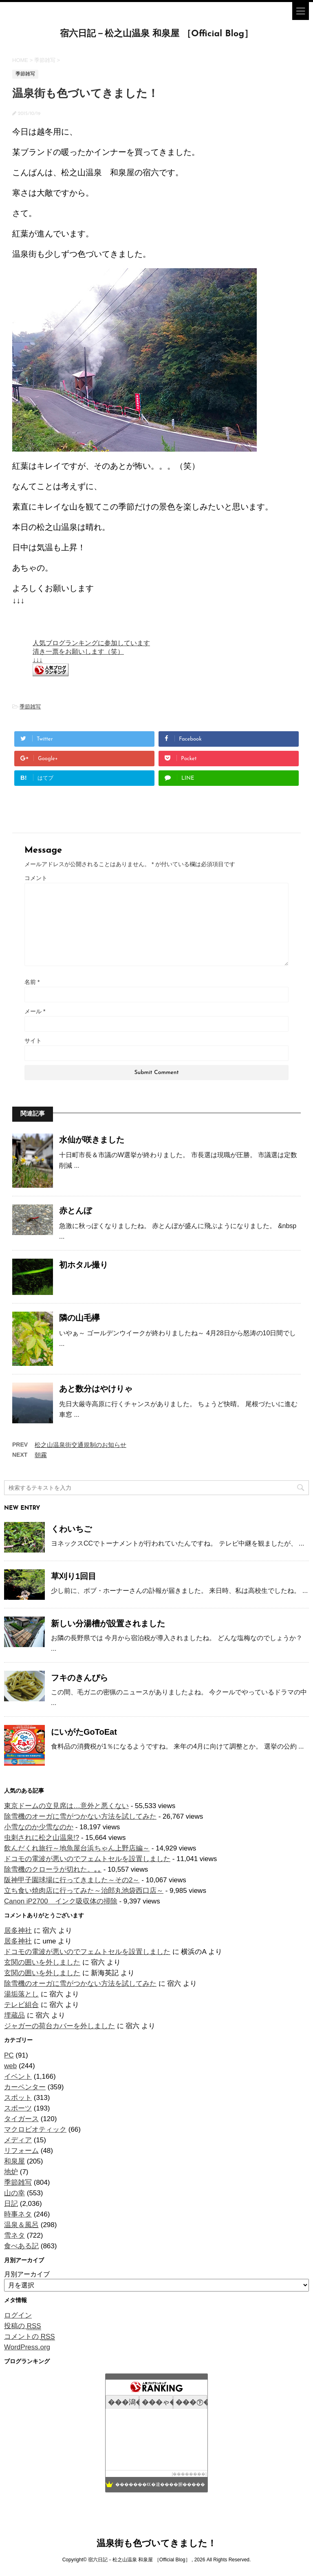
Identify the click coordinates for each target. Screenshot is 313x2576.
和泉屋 (14, 2161)
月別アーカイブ (27, 2274)
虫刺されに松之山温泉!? (41, 1838)
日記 (11, 2204)
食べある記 (21, 2246)
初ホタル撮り (83, 1264)
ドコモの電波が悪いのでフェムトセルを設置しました (87, 1859)
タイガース (21, 2119)
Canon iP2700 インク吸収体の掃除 (60, 1901)
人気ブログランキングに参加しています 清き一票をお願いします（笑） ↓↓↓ (91, 651)
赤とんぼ (75, 1210)
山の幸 (14, 2193)
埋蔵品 (14, 2015)
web (10, 2066)
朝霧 (41, 1454)
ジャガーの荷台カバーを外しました (59, 2026)
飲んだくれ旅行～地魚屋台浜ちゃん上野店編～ (77, 1848)
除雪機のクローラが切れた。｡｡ (52, 1869)
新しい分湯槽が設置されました (108, 1623)
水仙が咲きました (91, 1139)
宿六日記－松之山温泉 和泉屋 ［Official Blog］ (156, 34)
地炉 (11, 2172)
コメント (35, 878)
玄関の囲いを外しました (42, 1962)
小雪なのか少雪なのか (38, 1827)
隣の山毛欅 (79, 1317)
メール (34, 1011)
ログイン (18, 2315)
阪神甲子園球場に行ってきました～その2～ (71, 1880)
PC (9, 2055)
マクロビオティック (35, 2129)
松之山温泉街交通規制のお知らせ (80, 1444)
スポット (18, 2098)
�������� (189, 2474)
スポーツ (18, 2108)
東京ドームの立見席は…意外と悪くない (66, 1806)
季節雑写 (30, 707)
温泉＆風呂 (21, 2225)
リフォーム (21, 2151)
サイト (33, 1040)
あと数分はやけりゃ (95, 1388)
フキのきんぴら (79, 1677)
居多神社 (18, 1930)
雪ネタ (14, 2235)
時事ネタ (18, 2214)
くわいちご (71, 1528)
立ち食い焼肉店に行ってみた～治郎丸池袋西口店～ (83, 1891)
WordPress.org (27, 2347)
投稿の (22, 2326)
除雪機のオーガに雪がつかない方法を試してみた (80, 1816)
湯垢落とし (21, 1994)
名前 (32, 982)
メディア (18, 2140)
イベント (18, 2076)
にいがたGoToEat (84, 1731)
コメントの (29, 2337)
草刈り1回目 (73, 1576)
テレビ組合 (21, 2005)
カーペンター (25, 2087)
